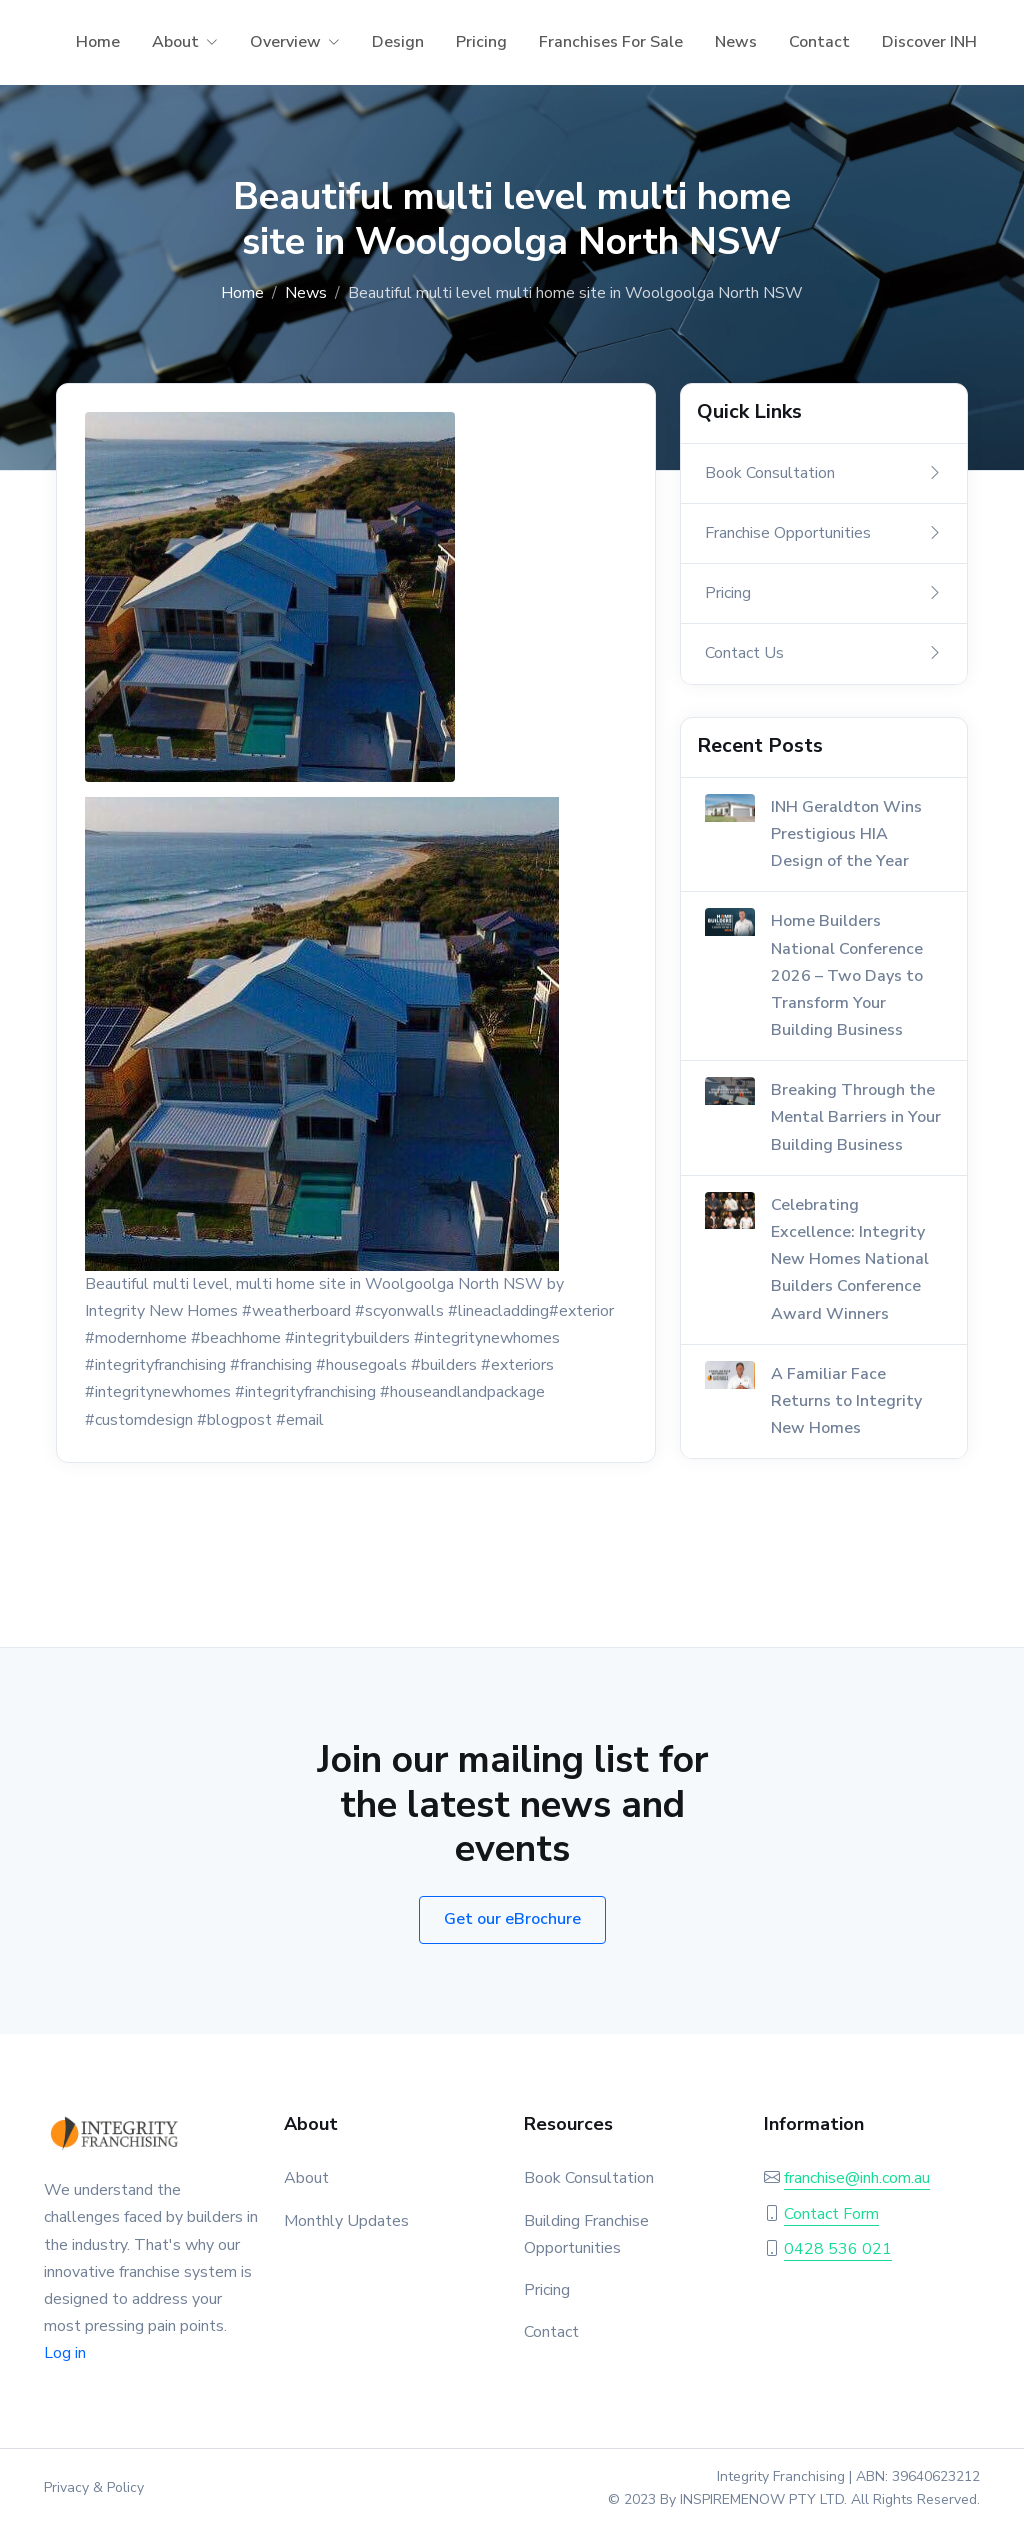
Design (398, 42)
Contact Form (831, 2214)
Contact (819, 42)
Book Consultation (589, 2178)
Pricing (481, 42)
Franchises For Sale (611, 42)
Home (98, 42)
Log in (65, 2353)
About (175, 42)
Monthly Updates (346, 2221)
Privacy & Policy (94, 2487)
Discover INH (929, 42)
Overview (285, 42)
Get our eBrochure (512, 1919)
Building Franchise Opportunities (586, 2234)
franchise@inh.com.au (857, 2178)
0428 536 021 (838, 2249)
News (736, 42)
